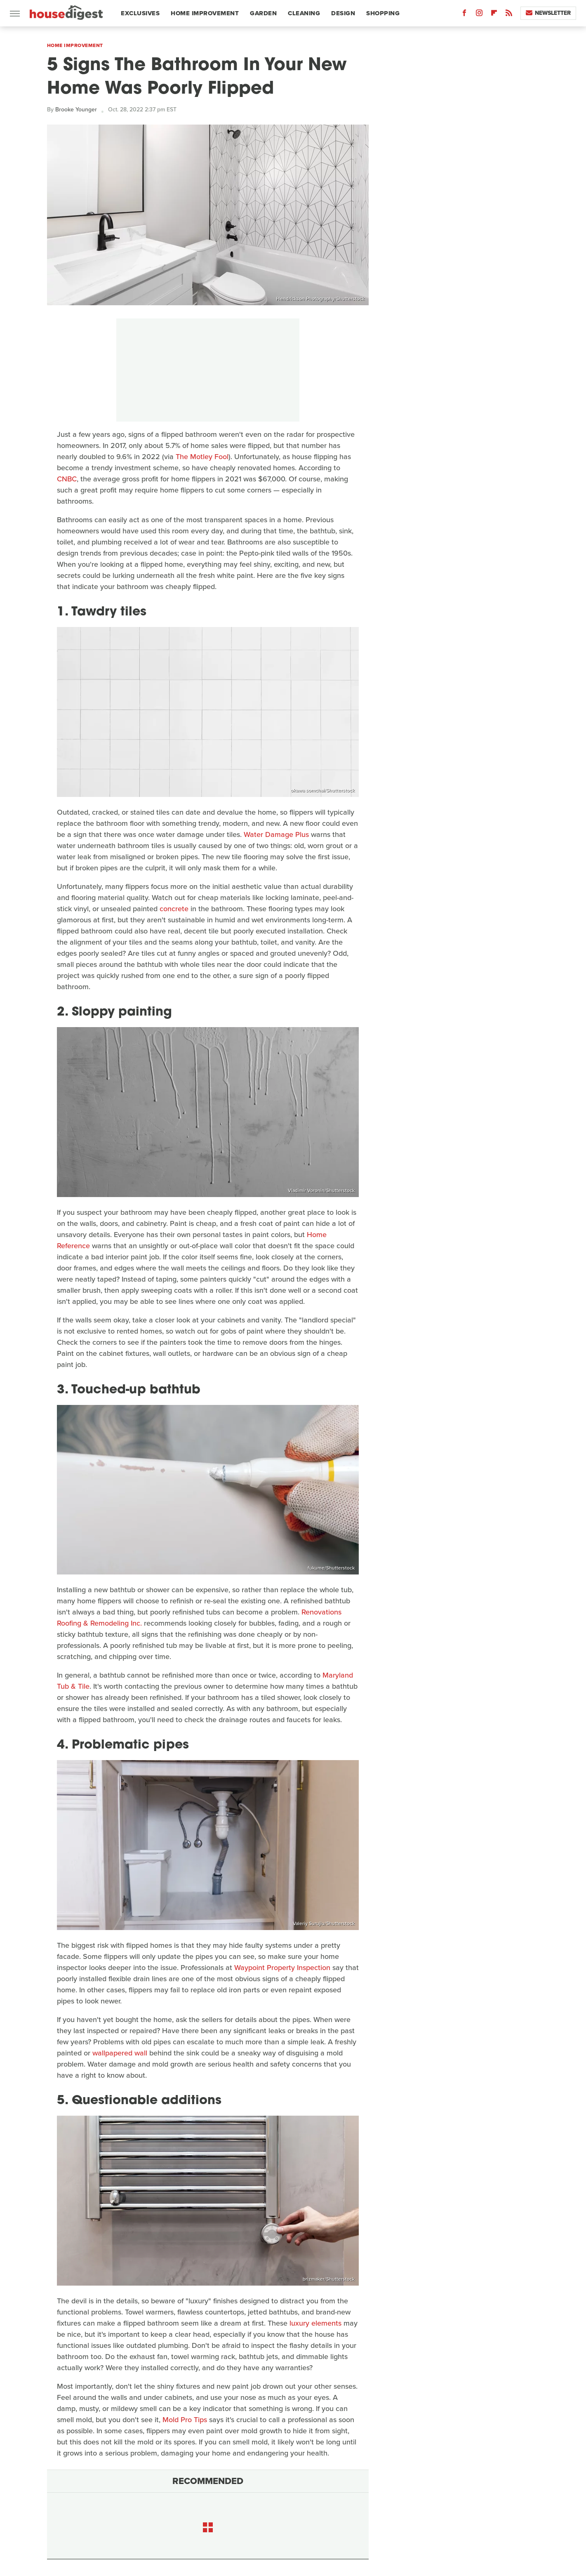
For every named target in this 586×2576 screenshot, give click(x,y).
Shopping (383, 13)
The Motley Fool (202, 456)
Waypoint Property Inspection (282, 1967)
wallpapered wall (119, 2053)
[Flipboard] (494, 15)
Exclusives (140, 13)
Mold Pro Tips (184, 2419)
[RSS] (509, 15)
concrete (174, 908)
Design (343, 13)
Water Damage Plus (276, 834)
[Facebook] (464, 15)
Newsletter (548, 13)
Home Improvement (205, 13)
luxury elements (315, 2323)
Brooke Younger (76, 109)
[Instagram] (479, 15)
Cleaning (304, 13)
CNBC (67, 479)
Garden (263, 13)
